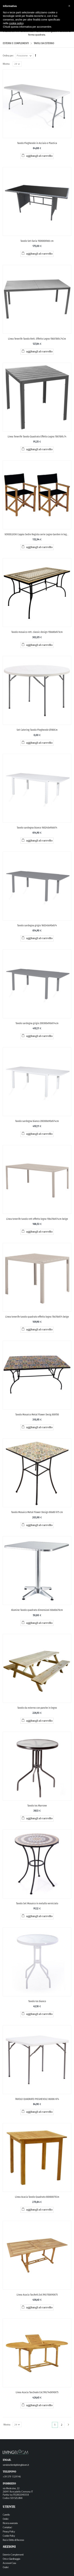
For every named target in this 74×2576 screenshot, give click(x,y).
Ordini (5, 2519)
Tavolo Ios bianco (37, 2001)
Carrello (6, 2514)
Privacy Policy (9, 2531)
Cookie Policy (9, 2535)
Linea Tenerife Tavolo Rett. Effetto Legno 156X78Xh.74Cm (37, 338)
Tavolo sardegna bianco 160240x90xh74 (37, 827)
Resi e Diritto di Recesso (13, 2540)
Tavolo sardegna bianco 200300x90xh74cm (37, 1121)
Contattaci (7, 2527)
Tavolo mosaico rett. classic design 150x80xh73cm (37, 632)
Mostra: (6, 64)
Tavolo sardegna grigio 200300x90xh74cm (37, 1023)
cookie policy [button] (16, 23)
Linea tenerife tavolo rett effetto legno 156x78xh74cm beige (37, 1218)
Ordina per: (8, 55)
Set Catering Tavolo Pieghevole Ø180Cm (37, 729)
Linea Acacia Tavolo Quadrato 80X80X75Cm (37, 2196)
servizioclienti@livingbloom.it (16, 2465)
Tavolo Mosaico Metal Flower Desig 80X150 (37, 1414)
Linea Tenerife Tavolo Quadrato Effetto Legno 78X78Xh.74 (37, 436)
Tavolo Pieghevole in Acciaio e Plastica (37, 143)
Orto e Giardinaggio (11, 2558)
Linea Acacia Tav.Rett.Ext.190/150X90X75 (37, 2294)
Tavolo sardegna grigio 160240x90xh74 (37, 925)
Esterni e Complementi (16, 43)
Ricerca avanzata (10, 2523)
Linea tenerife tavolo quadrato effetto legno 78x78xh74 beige (37, 1316)
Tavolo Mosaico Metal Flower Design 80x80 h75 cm (37, 1512)
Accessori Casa (9, 2563)
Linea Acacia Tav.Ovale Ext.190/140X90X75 (37, 2392)
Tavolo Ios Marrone (37, 1805)
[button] (69, 6)
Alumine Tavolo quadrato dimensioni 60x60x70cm (37, 1610)
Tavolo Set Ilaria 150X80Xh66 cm (37, 241)
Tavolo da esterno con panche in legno (37, 1707)
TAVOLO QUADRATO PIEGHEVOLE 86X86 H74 (37, 2099)
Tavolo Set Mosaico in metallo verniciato (37, 1903)
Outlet (5, 2567)
